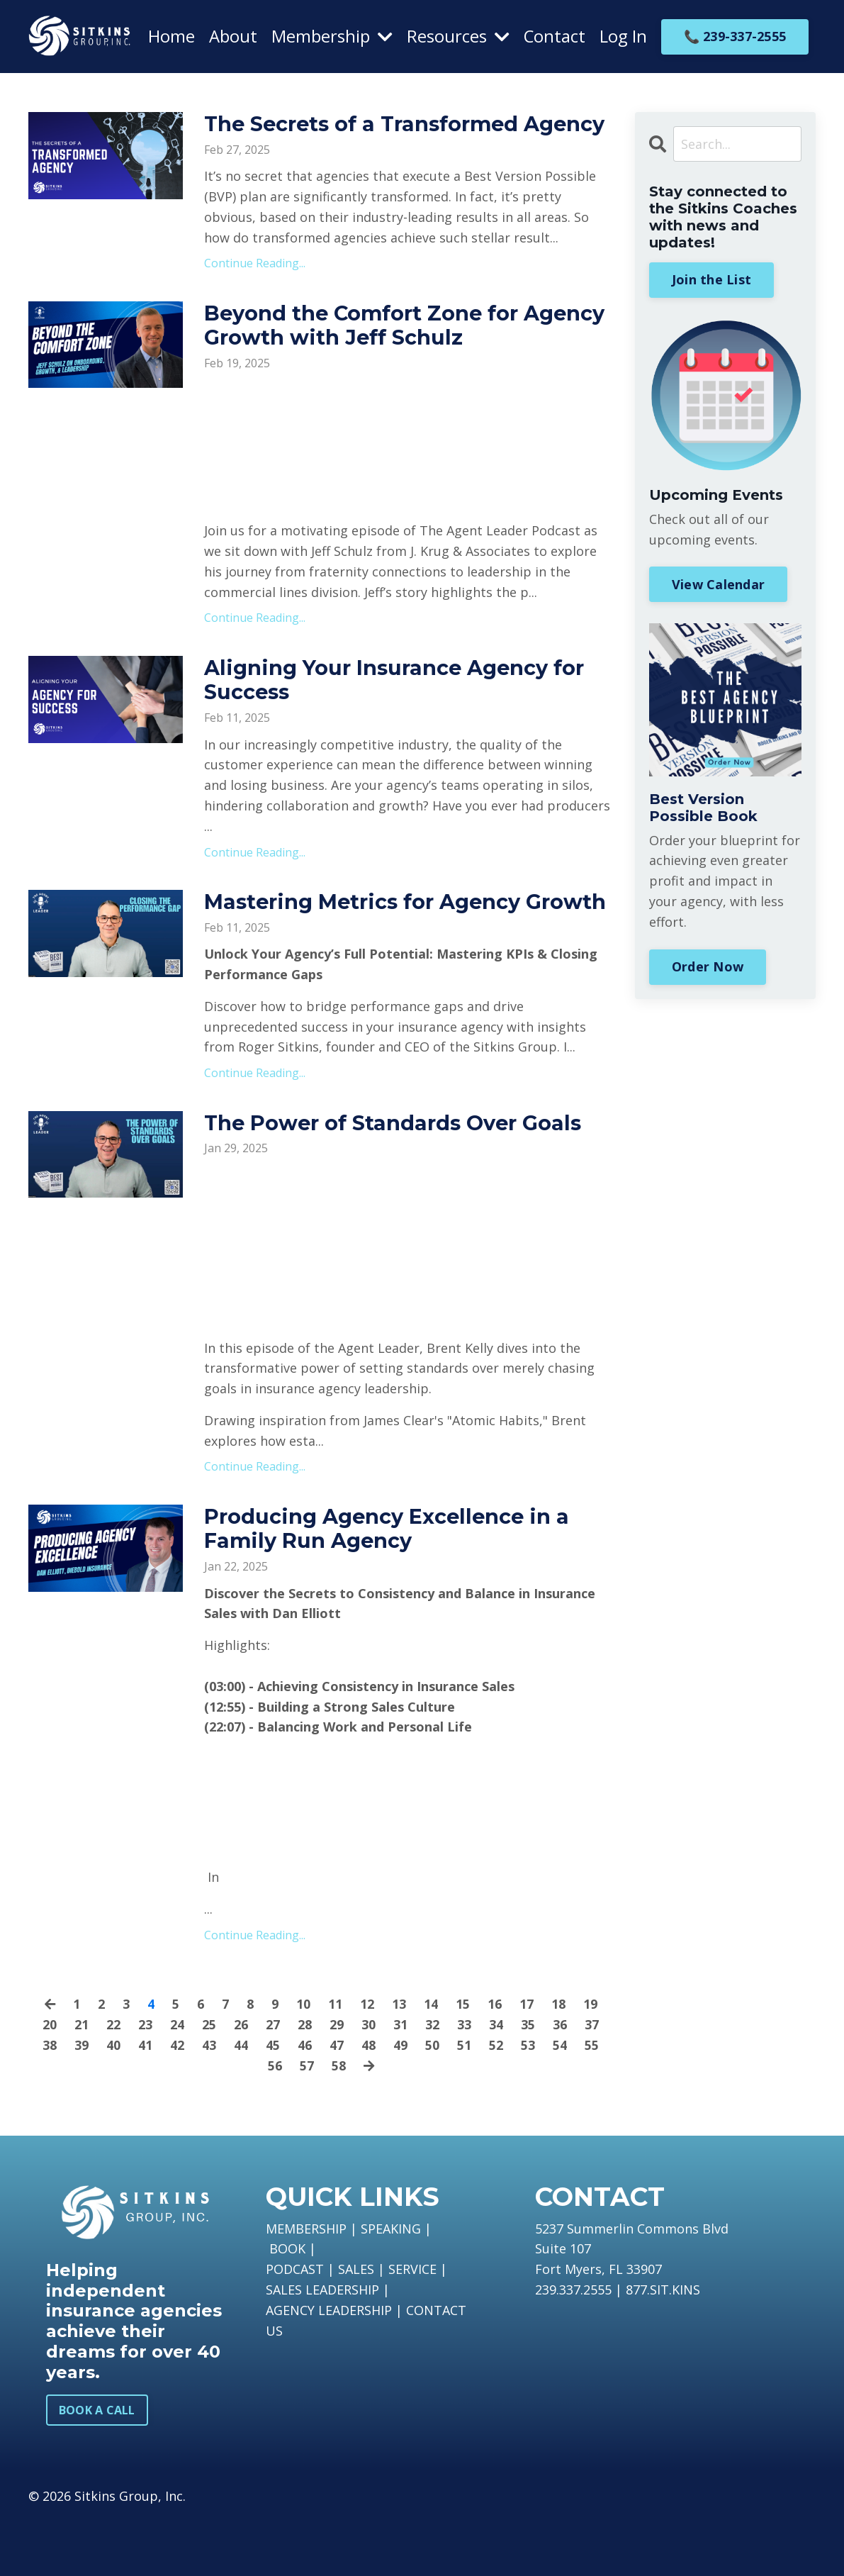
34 (496, 2079)
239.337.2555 (573, 2344)
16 (495, 2059)
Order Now (707, 965)
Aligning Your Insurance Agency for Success (402, 707)
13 (399, 2059)
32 (432, 2079)
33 (464, 2079)
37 (592, 2079)
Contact (554, 36)
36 (560, 2079)
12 (367, 2059)
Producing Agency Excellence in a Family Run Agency (394, 1584)
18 (558, 2059)
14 (431, 2059)
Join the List (711, 278)
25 (209, 2079)
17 (526, 2059)
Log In (623, 36)
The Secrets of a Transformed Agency (367, 136)
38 (50, 2100)
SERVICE (412, 2325)
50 (432, 2100)
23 (145, 2079)
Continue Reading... (254, 288)
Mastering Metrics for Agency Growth (368, 943)
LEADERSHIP (342, 2344)
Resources (457, 36)
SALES (356, 2325)
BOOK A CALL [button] (97, 2465)
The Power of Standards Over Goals (400, 1178)
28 (305, 2079)
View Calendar (718, 583)
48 (368, 2100)
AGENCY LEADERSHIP (329, 2365)
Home (170, 36)
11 (335, 2059)
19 (590, 2059)
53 (528, 2100)
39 (81, 2100)
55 (592, 2100)
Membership (331, 36)
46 (305, 2100)
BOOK (287, 2304)
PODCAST (295, 2325)
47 (337, 2100)
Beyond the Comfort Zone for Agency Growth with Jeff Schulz (383, 351)
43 (209, 2100)
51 (464, 2100)
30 (368, 2079)
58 (338, 2120)
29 (337, 2079)
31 (400, 2079)
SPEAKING (391, 2283)
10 (303, 2059)
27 (273, 2079)
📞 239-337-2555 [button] (735, 35)
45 (273, 2100)
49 (400, 2100)
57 (306, 2120)
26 (241, 2079)
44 (241, 2100)
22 (113, 2079)
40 (113, 2100)
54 (560, 2100)
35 (528, 2079)
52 (496, 2100)
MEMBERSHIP (306, 2283)
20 (50, 2079)
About (232, 36)
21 (81, 2079)
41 (145, 2100)
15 (463, 2059)
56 (274, 2120)
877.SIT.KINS (663, 2344)
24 (177, 2079)
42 (177, 2100)
